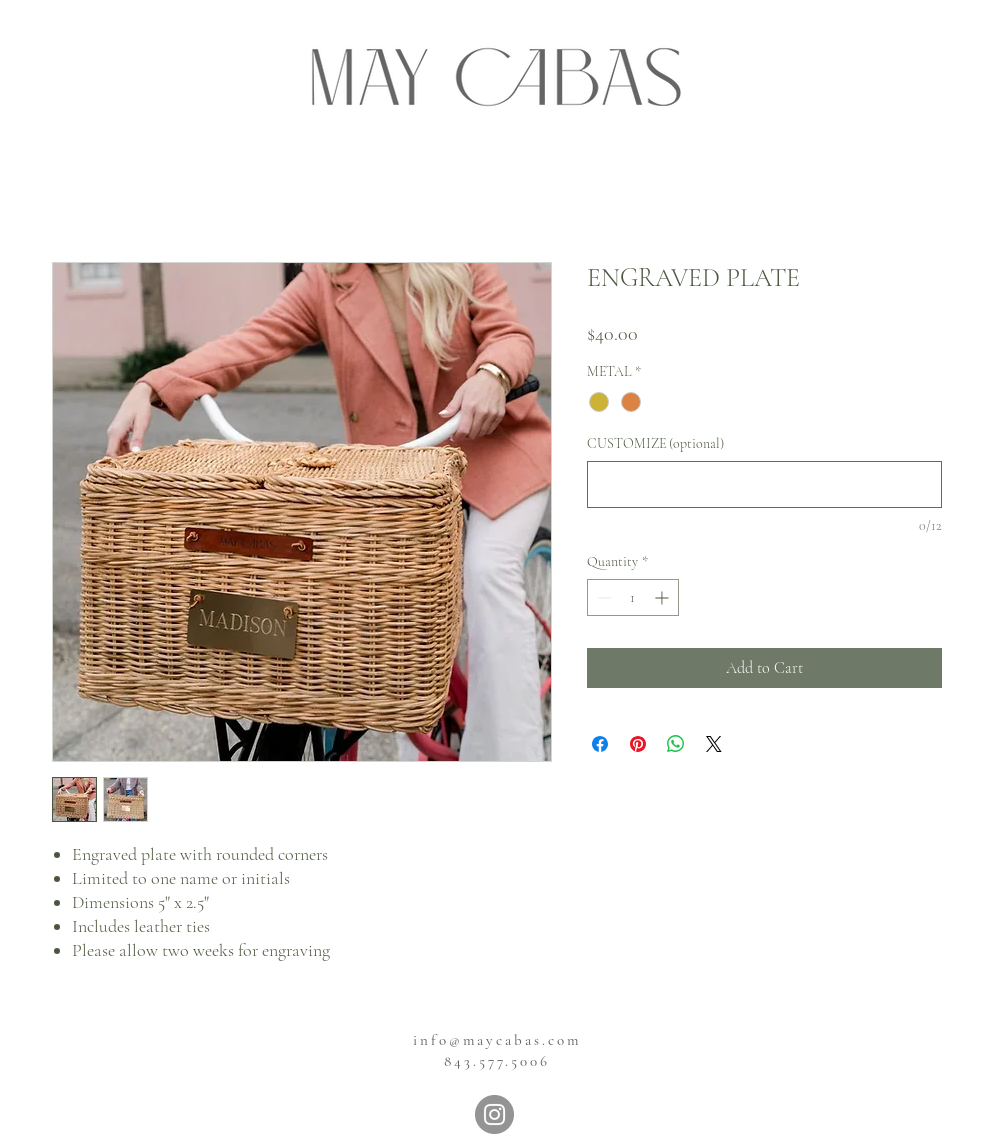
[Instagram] (494, 1114)
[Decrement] (602, 597)
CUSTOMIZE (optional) (655, 443)
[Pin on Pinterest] (638, 744)
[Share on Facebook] (600, 744)
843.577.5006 (497, 1061)
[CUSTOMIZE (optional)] (764, 484)
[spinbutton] (633, 597)
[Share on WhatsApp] (676, 744)
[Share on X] (714, 744)
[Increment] (663, 597)
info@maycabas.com (497, 1040)
